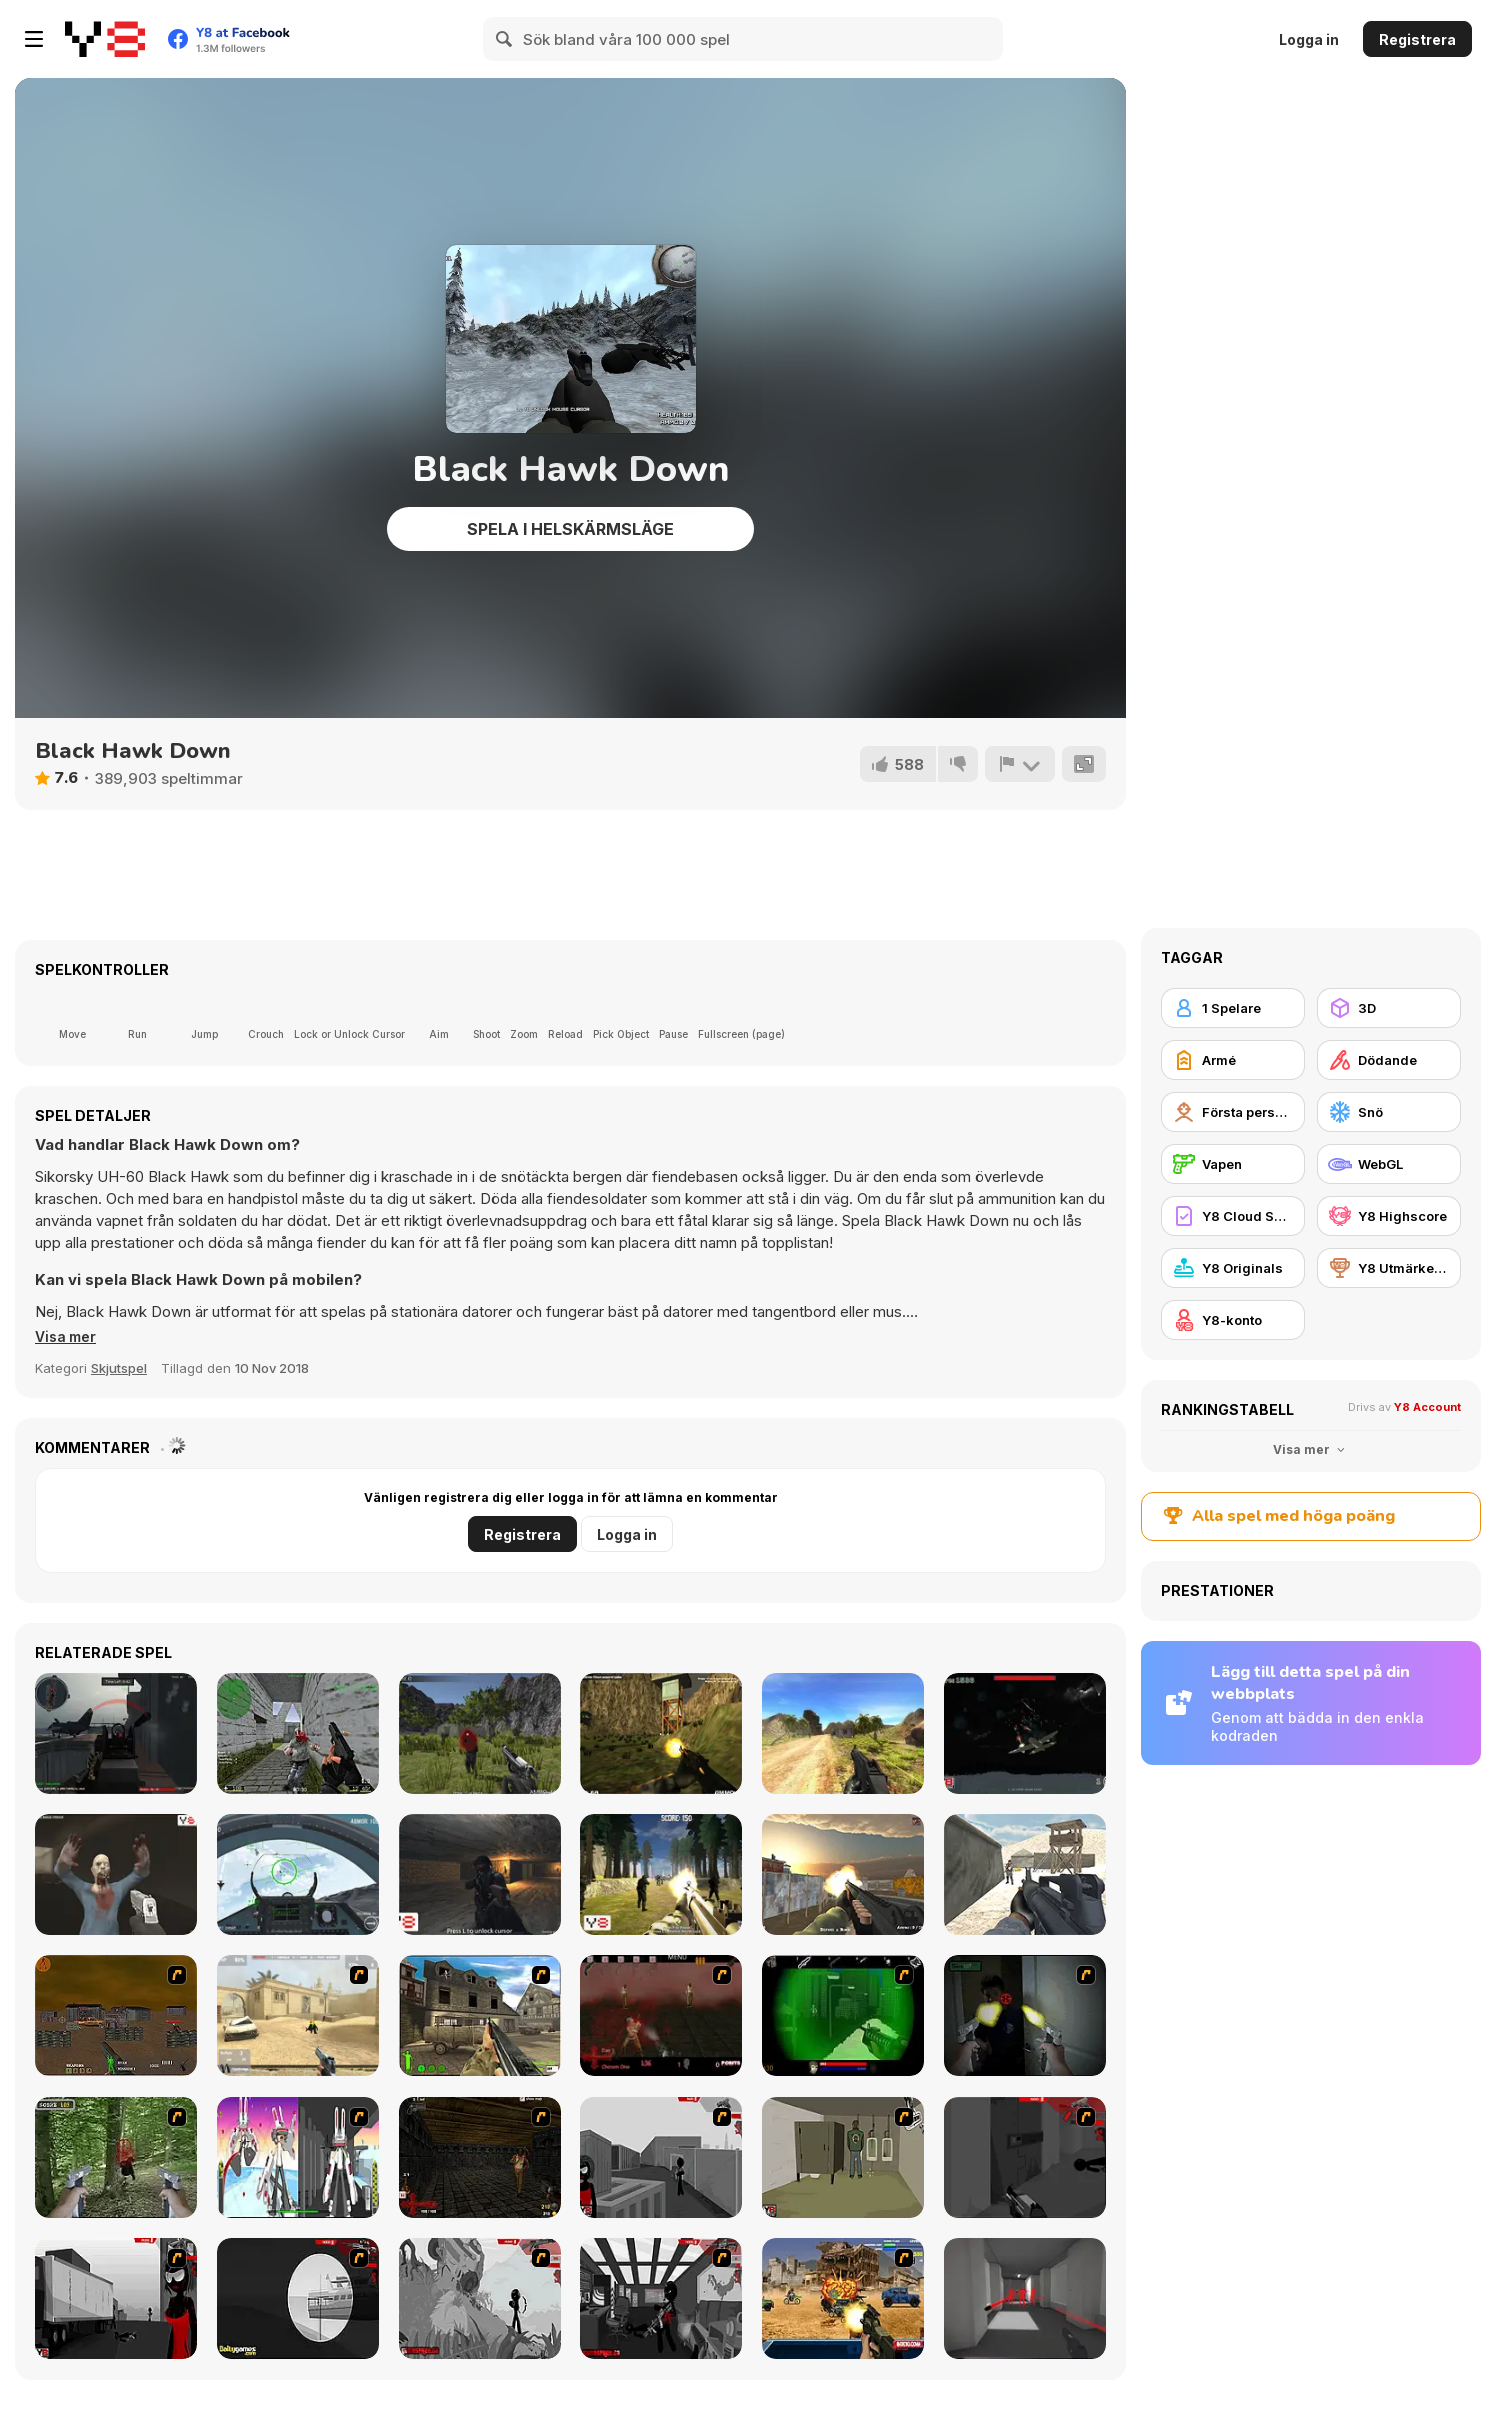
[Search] (505, 39)
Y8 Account (1427, 1407)
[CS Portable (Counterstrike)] (298, 1733)
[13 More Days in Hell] (480, 2157)
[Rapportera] (1019, 764)
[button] (68, 1337)
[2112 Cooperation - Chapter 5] (298, 2157)
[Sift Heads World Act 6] (661, 2298)
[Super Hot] (1025, 2298)
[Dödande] (1389, 1060)
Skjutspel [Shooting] (119, 1368)
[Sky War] (1025, 1733)
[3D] (1389, 1008)
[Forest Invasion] (661, 1874)
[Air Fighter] (298, 1874)
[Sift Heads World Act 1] (661, 2157)
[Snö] (1389, 1112)
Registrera (1417, 39)
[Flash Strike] (298, 2015)
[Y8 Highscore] (1389, 1216)
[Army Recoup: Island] (480, 1733)
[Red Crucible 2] (116, 1733)
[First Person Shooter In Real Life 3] (1025, 2015)
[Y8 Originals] (1233, 1268)
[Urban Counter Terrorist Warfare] (843, 1874)
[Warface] (843, 2157)
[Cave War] (480, 1874)
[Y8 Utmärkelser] (1389, 1268)
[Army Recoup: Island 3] (661, 1733)
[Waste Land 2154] (116, 2015)
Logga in (1309, 39)
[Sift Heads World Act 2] (1025, 2157)
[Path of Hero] (843, 1733)
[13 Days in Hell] (661, 2015)
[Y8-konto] (1233, 1320)
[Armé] (1233, 1060)
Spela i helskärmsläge (570, 529)
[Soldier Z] (116, 1874)
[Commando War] (1025, 1874)
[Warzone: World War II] (480, 2015)
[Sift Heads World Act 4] (298, 2298)
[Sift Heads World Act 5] (480, 2298)
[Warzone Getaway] (843, 2298)
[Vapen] (1233, 1164)
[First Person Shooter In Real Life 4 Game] (116, 2157)
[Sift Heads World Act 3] (116, 2298)
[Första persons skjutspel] (1233, 1112)
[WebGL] (1389, 1164)
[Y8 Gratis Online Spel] (105, 39)
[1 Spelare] (1233, 1008)
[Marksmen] (843, 2015)
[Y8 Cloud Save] (1233, 1216)
